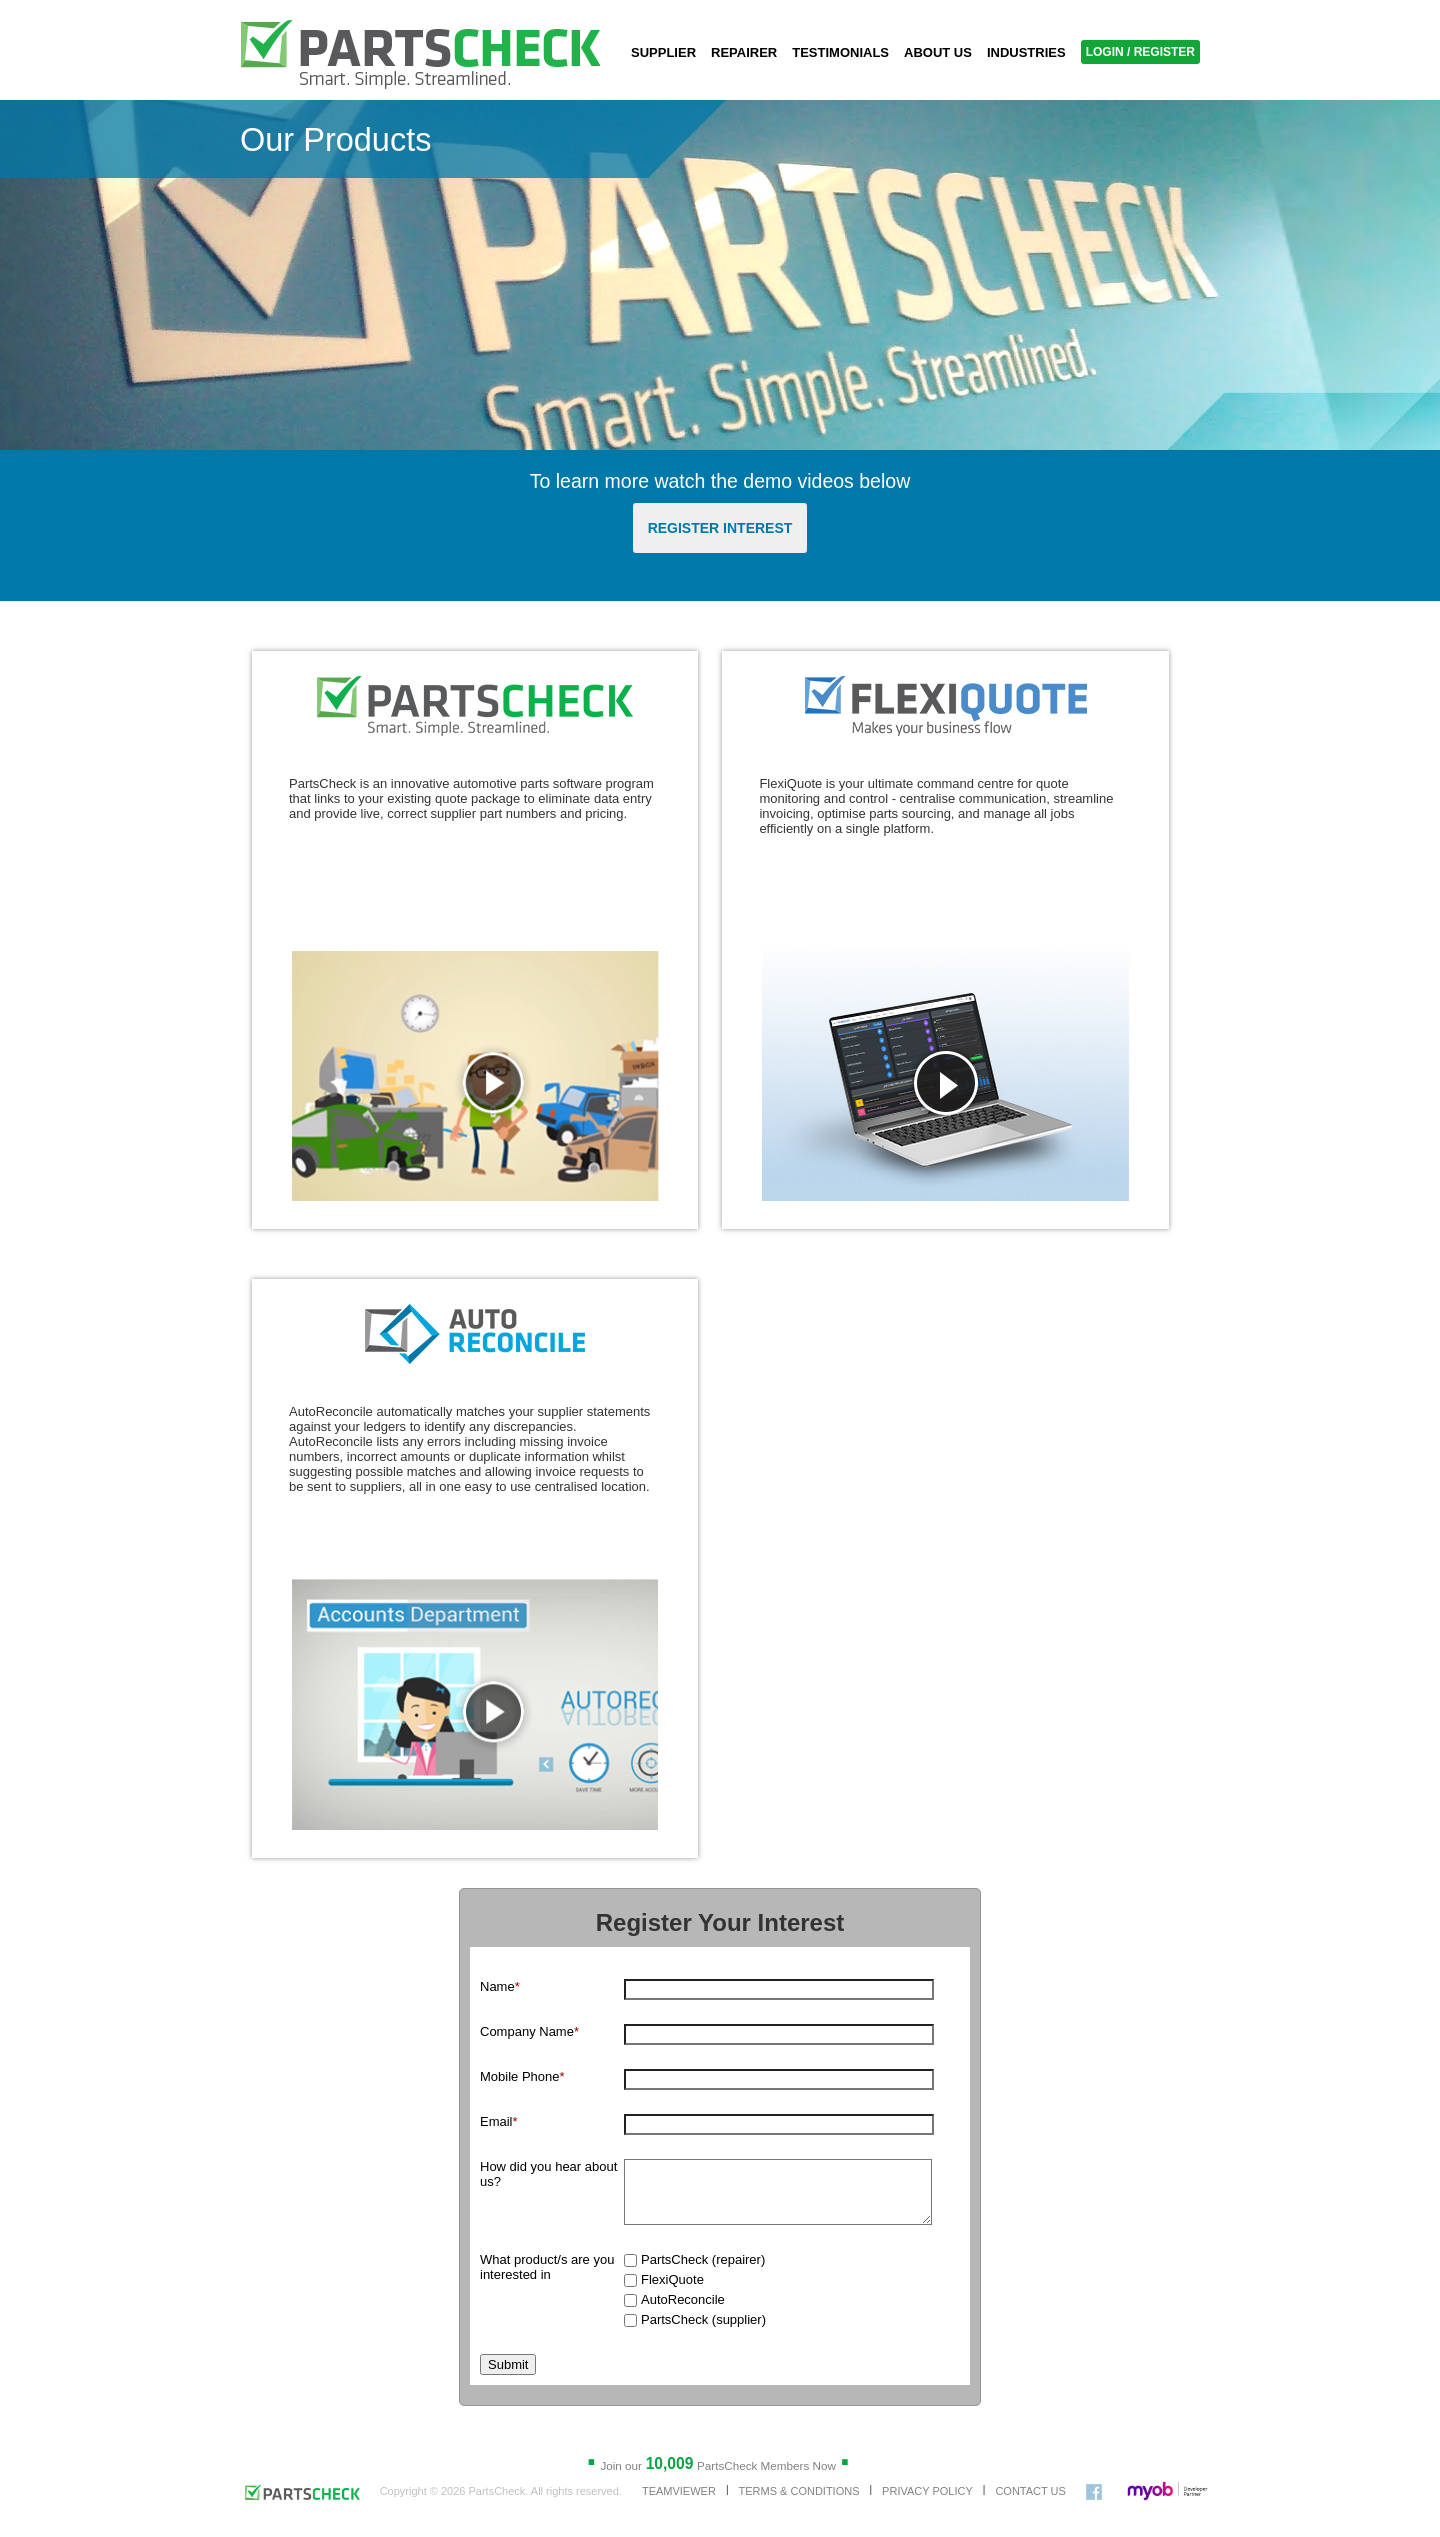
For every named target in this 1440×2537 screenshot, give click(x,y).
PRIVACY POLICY (927, 2503)
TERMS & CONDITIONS (798, 2503)
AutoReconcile (683, 2311)
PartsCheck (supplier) (703, 2331)
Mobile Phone (522, 2076)
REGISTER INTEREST (720, 528)
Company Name (529, 2031)
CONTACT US (1030, 2503)
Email (499, 2121)
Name (500, 1986)
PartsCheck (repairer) (703, 2271)
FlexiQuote (672, 2291)
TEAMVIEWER (679, 2503)
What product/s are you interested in (547, 2279)
